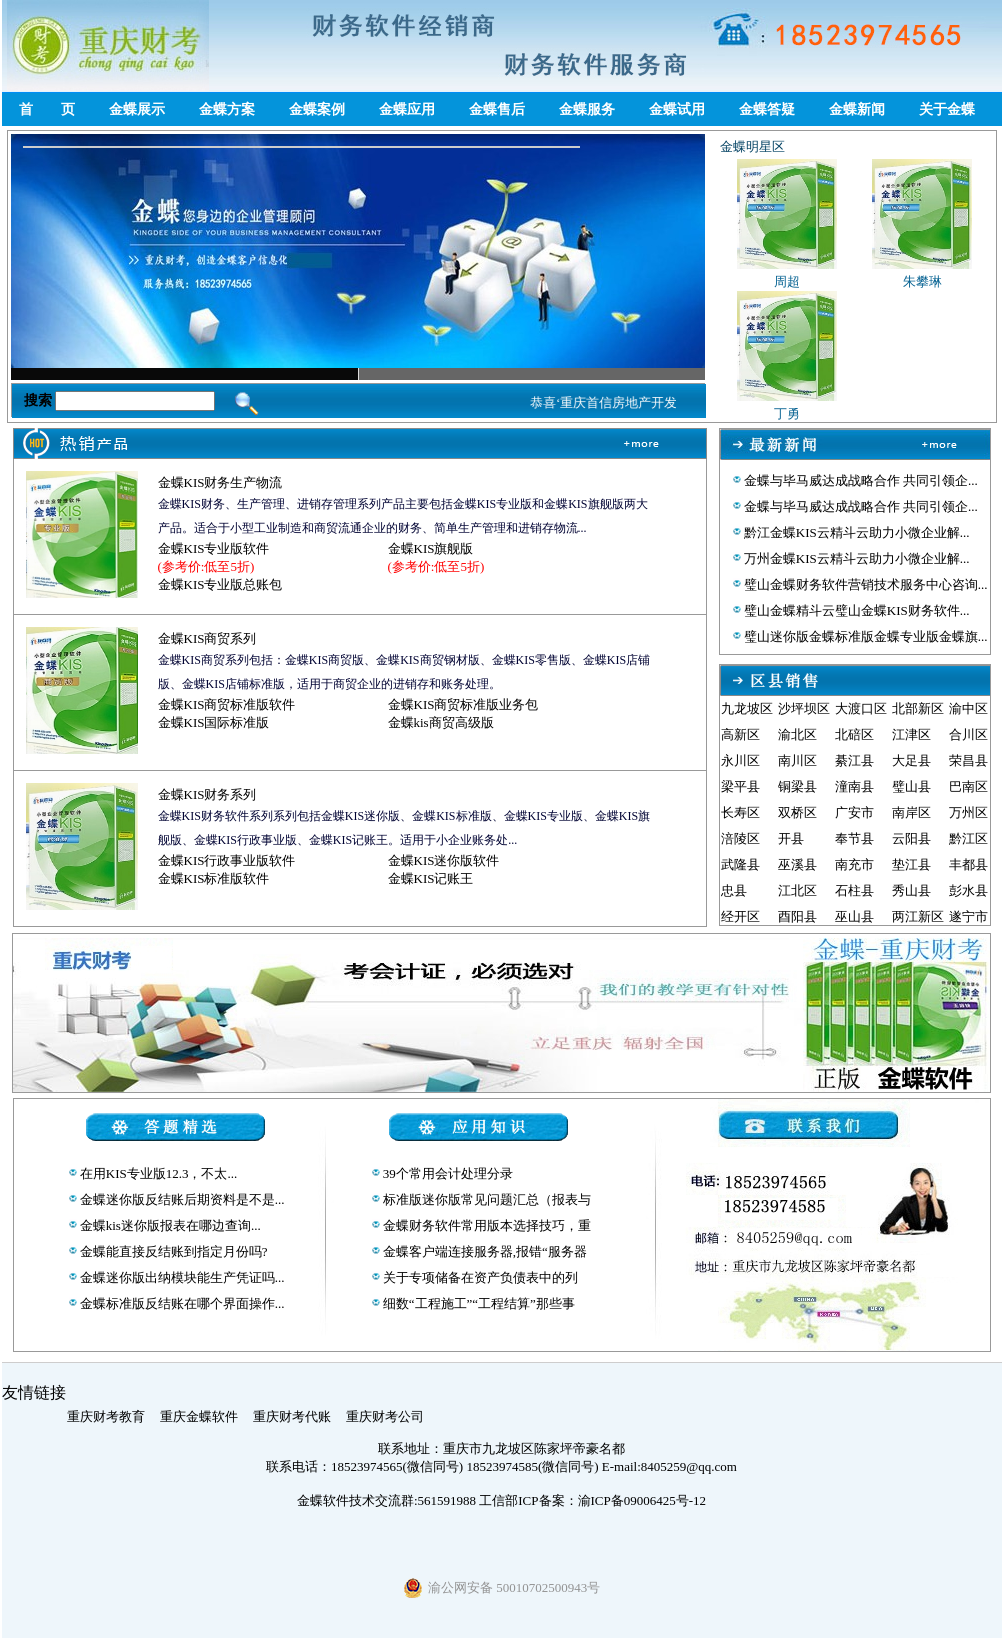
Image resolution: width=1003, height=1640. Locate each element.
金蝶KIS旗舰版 (431, 548)
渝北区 (797, 734)
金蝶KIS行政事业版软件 (227, 860)
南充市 (854, 864)
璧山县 (911, 786)
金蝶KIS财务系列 (207, 794)
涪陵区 (740, 838)
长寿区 (740, 812)
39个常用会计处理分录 (446, 1173)
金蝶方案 (227, 109)
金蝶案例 (317, 109)
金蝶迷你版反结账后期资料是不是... (181, 1199)
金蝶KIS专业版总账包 (220, 584)
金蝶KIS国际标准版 (214, 722)
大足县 (911, 760)
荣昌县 (968, 760)
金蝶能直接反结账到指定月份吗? (172, 1251)
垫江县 (911, 864)
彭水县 (968, 890)
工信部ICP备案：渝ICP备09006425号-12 (592, 1500)
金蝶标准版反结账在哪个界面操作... (181, 1303)
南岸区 (911, 812)
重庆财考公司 (385, 1416)
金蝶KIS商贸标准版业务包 (463, 704)
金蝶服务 (587, 109)
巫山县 (854, 916)
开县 (791, 838)
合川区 (968, 734)
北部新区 (918, 708)
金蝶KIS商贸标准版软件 (227, 704)
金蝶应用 (407, 109)
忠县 (734, 890)
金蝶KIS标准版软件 (214, 878)
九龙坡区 (747, 708)
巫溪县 (797, 864)
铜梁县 (797, 786)
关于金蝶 (947, 109)
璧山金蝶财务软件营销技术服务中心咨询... (864, 584)
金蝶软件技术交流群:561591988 (386, 1500)
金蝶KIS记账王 (431, 878)
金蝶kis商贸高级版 (441, 722)
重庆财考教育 (106, 1416)
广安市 (854, 812)
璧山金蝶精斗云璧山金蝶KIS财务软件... (855, 610)
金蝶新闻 (857, 109)
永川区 (740, 760)
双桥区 (797, 812)
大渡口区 (861, 708)
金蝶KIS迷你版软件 (444, 860)
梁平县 (740, 786)
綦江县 (854, 760)
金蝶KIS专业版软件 (214, 548)
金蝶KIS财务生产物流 (220, 482)
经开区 (740, 916)
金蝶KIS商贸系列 (207, 638)
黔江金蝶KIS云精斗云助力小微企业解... (855, 532)
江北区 (797, 890)
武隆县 (740, 864)
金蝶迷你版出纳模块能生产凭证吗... (181, 1277)
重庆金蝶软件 (199, 1416)
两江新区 (918, 916)
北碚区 (854, 734)
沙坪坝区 (804, 708)
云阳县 (911, 838)
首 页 (47, 109)
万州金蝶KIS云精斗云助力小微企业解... (855, 558)
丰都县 (968, 864)
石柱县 (854, 890)
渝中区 (968, 708)
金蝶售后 (497, 109)
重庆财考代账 (292, 1416)
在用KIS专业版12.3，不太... (157, 1173)
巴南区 (968, 786)
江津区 (911, 734)
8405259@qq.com (689, 1466)
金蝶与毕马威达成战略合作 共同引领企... (859, 480)
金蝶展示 (137, 109)
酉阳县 (797, 916)
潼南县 (854, 786)
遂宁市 (968, 916)
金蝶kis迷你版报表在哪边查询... (169, 1225)
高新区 (740, 734)
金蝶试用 (677, 109)
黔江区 (968, 838)
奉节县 (854, 838)
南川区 (797, 760)
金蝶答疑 (767, 109)
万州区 (968, 812)
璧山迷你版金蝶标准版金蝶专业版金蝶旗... (864, 636)
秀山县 (911, 890)
